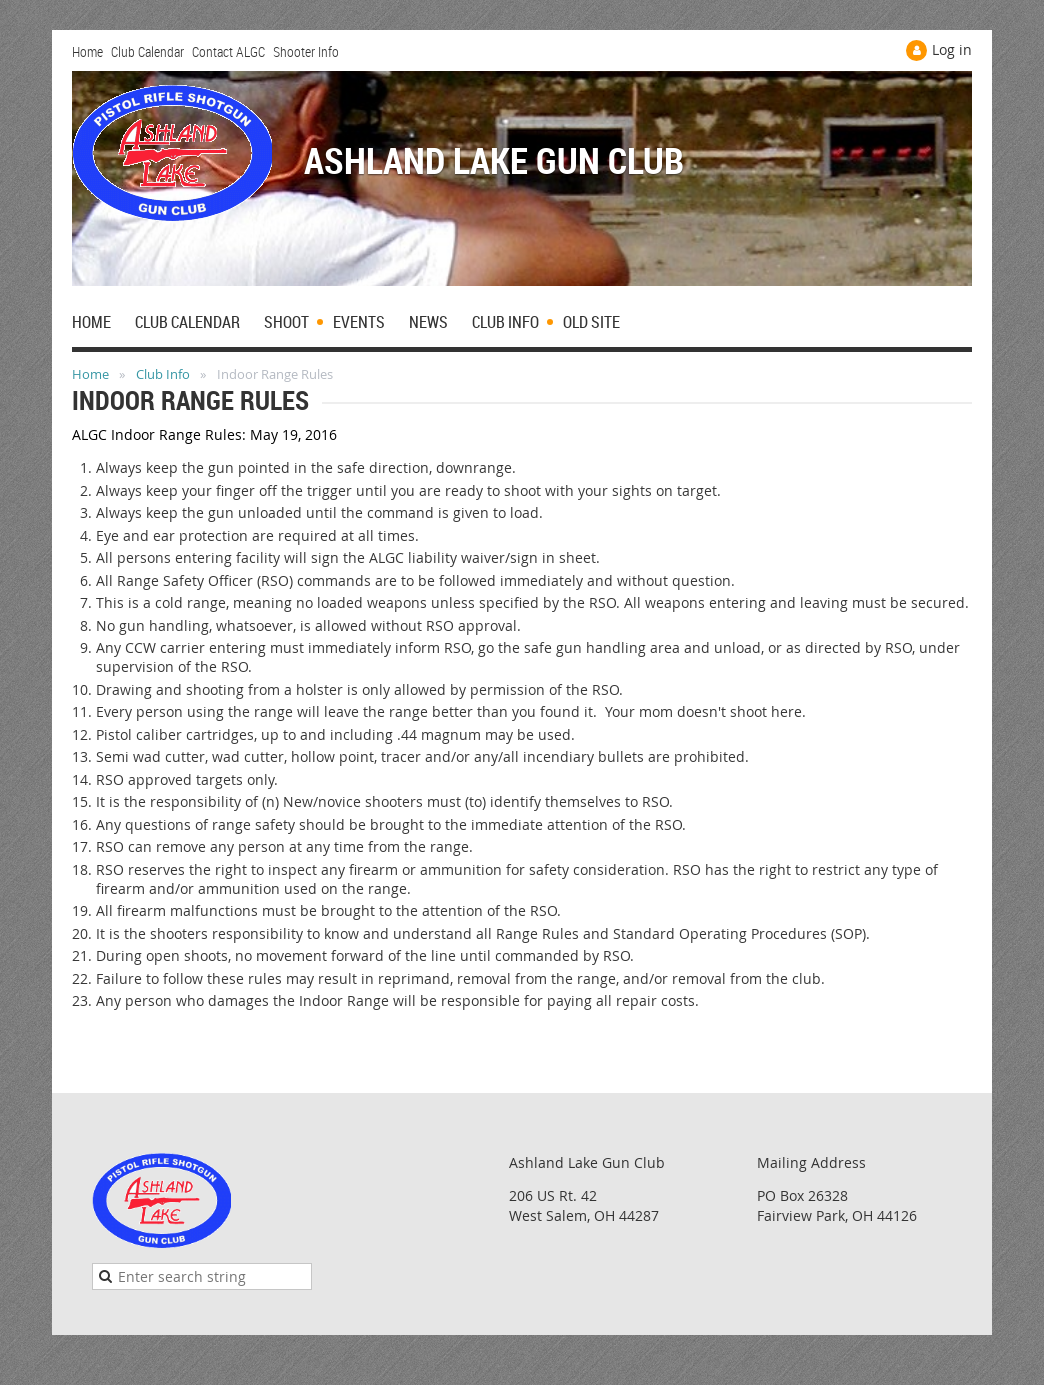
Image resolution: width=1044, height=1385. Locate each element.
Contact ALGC (228, 51)
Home (87, 51)
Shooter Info (306, 51)
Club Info (163, 374)
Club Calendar (147, 51)
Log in (952, 49)
